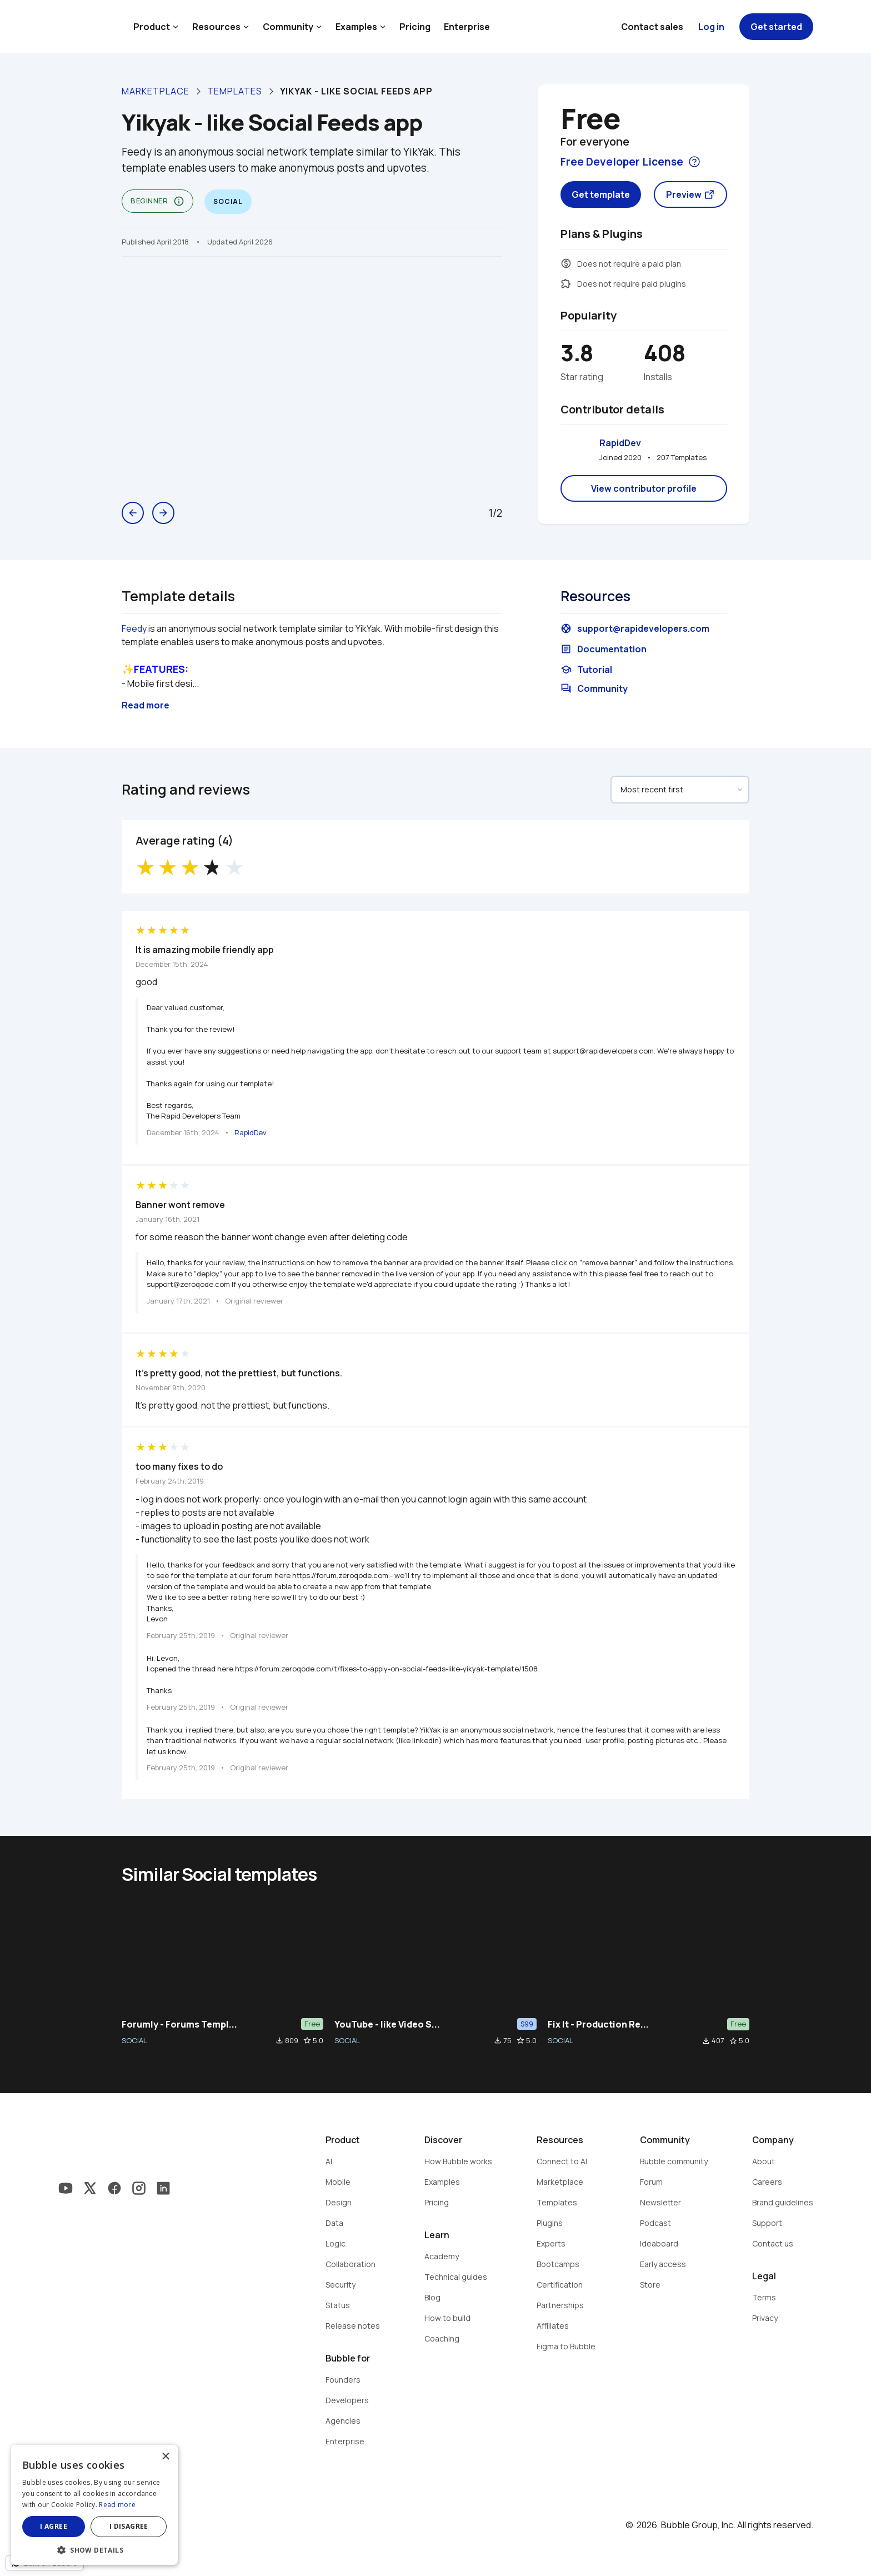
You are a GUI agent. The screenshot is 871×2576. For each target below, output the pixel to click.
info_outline (178, 201)
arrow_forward (163, 512)
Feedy (134, 628)
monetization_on (566, 263)
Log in (711, 27)
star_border (307, 2040)
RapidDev (620, 443)
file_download (279, 2040)
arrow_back (132, 512)
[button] (94, 2549)
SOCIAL (134, 2040)
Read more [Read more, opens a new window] (117, 2504)
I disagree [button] (128, 2526)
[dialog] (94, 2505)
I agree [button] (53, 2526)
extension (566, 283)
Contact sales (652, 27)
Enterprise (467, 27)
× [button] (165, 2457)
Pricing (415, 27)
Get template (601, 194)
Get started (776, 27)
